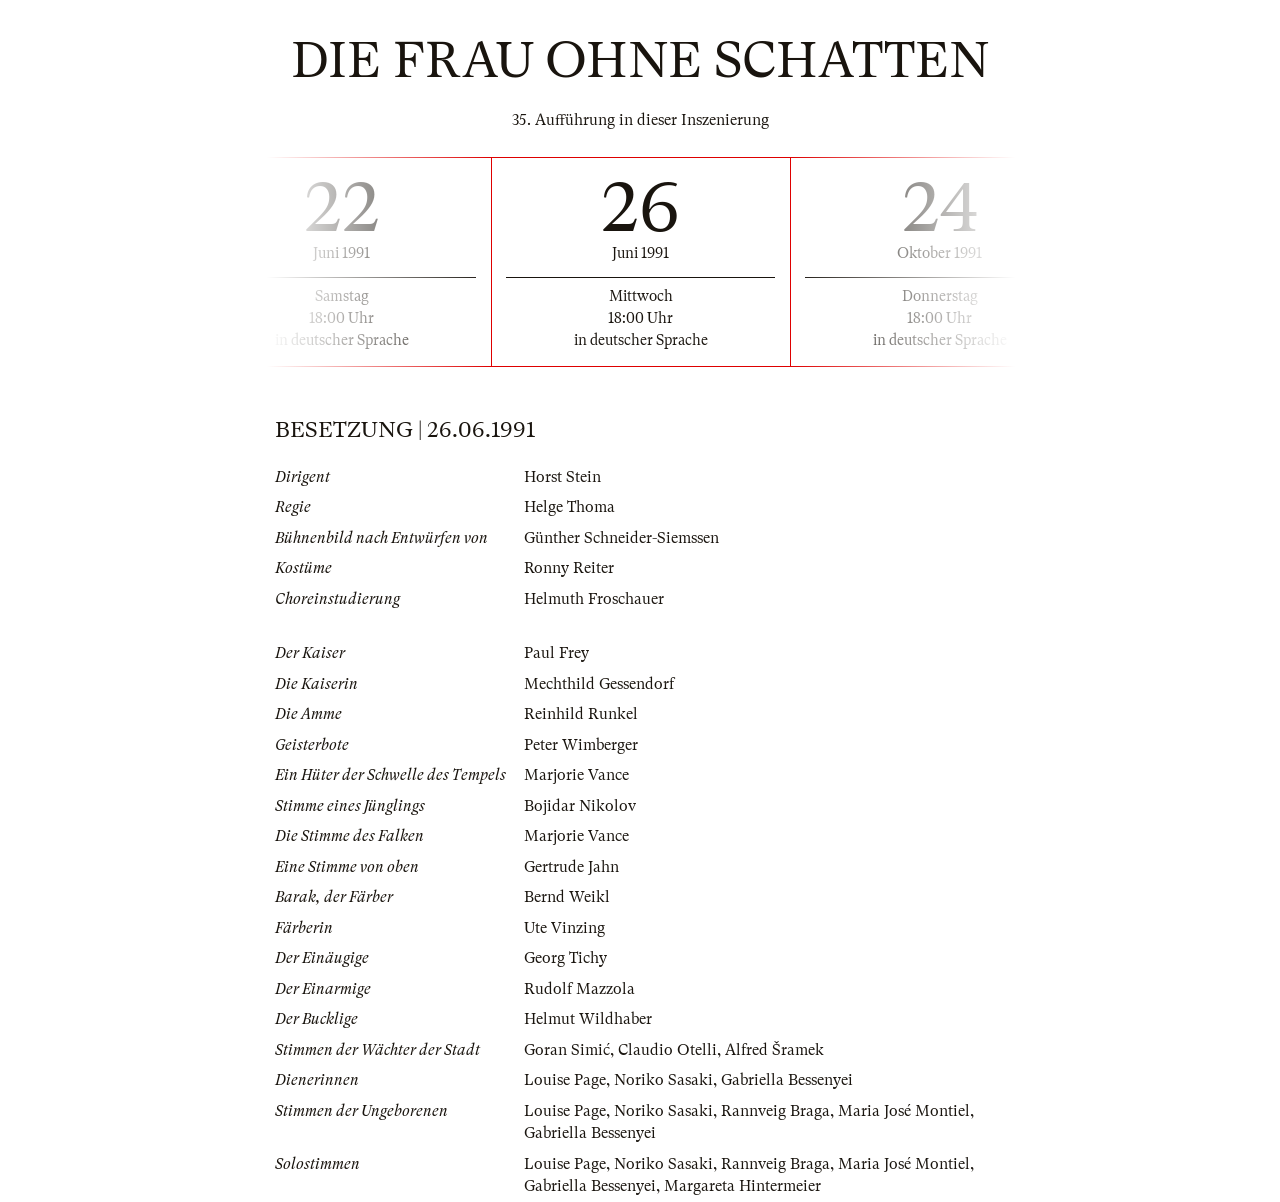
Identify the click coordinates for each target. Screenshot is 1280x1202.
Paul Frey (556, 653)
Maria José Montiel (904, 1111)
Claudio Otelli (667, 1050)
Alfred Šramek (774, 1050)
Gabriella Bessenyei (787, 1080)
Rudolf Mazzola (579, 989)
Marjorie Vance (576, 775)
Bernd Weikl (567, 897)
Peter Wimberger (581, 745)
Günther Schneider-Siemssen (621, 538)
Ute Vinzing (564, 928)
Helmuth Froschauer (594, 599)
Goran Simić (567, 1050)
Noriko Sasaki (663, 1080)
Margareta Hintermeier (742, 1186)
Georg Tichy (565, 958)
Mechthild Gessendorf (599, 684)
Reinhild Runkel (581, 714)
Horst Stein (562, 477)
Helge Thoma (569, 507)
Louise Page (565, 1080)
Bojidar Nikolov (580, 806)
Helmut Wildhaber (588, 1019)
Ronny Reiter (569, 568)
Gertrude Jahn (571, 867)
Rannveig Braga (775, 1111)
